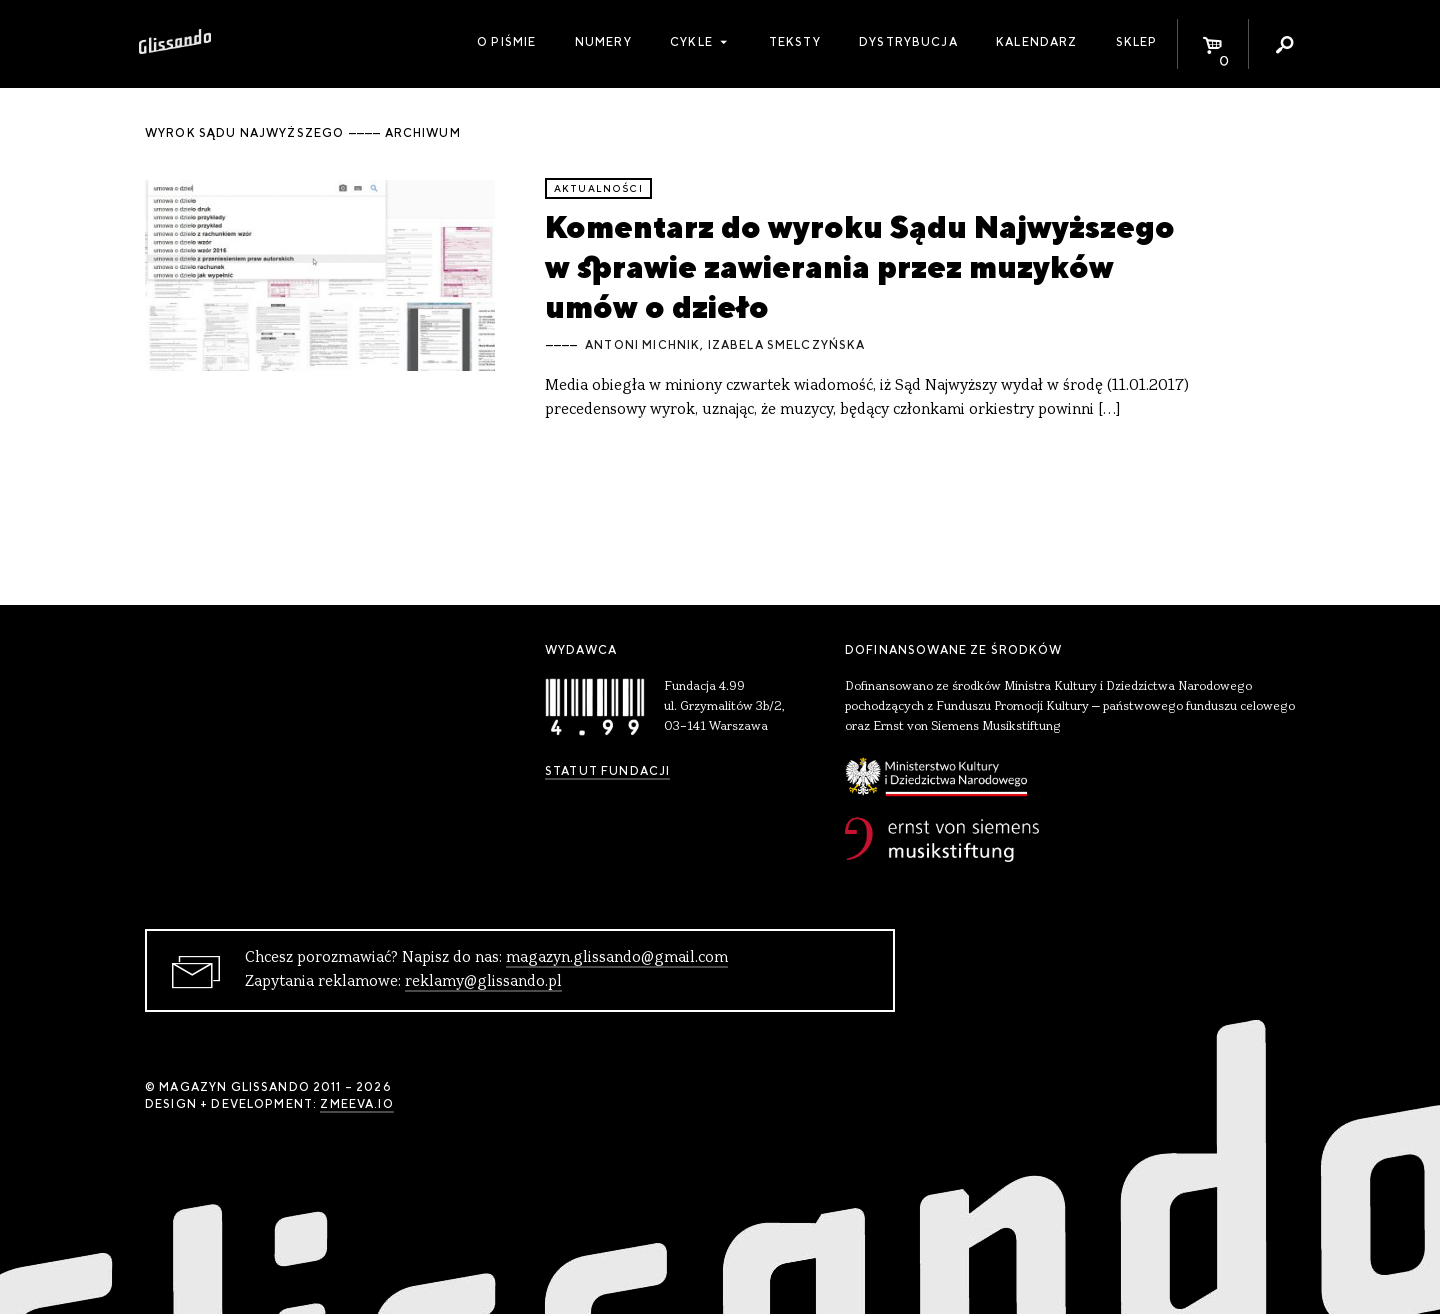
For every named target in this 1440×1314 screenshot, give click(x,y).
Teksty (795, 42)
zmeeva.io (356, 1104)
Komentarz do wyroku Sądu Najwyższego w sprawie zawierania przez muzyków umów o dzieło (860, 267)
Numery (603, 42)
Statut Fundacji (607, 771)
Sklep (1137, 42)
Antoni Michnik (642, 345)
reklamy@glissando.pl (483, 982)
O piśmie (506, 42)
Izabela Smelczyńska (787, 345)
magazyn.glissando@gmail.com (617, 958)
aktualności (598, 188)
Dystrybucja (908, 42)
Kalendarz (1036, 42)
